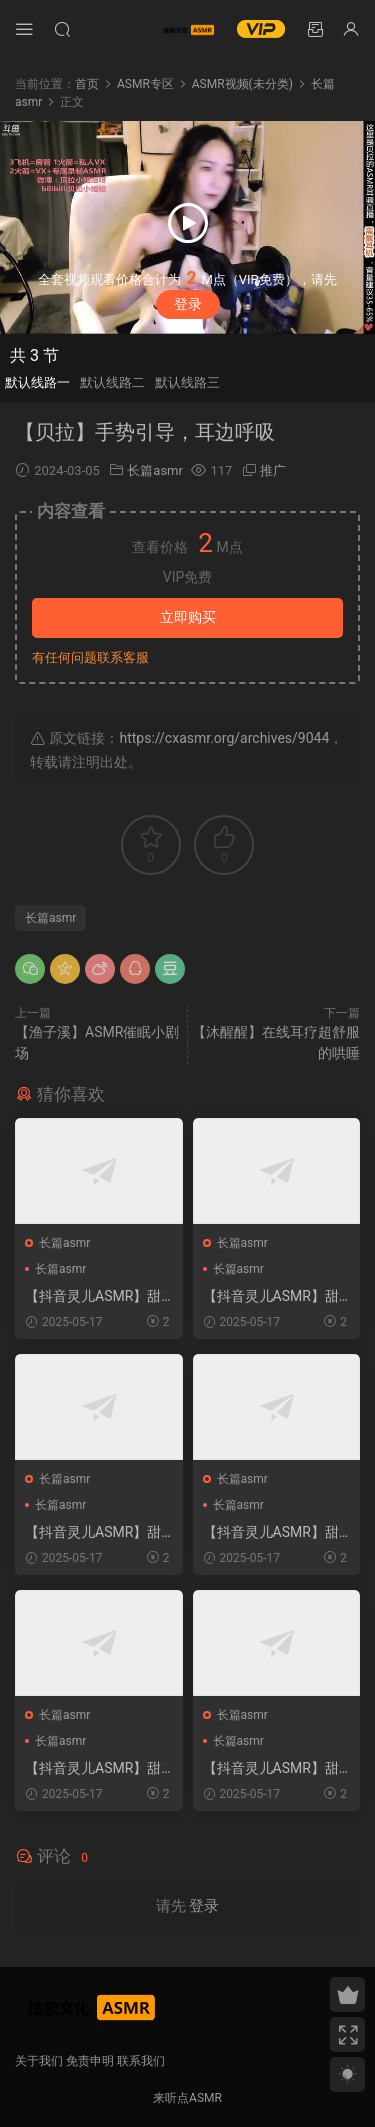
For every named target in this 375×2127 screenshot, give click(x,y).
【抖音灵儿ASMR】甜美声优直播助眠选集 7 (271, 1297)
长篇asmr (155, 470)
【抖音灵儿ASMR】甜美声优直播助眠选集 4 (271, 1769)
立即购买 (188, 617)
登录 (188, 304)
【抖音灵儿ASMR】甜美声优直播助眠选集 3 (93, 1769)
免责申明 (90, 2061)
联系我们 (141, 2061)
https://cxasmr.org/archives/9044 (224, 738)
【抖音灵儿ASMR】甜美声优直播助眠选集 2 (271, 1533)
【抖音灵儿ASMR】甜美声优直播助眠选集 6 (93, 1297)
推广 (273, 470)
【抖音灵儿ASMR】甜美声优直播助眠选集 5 (93, 1533)
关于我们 (39, 2061)
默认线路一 (37, 382)
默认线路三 (187, 382)
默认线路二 (112, 382)
